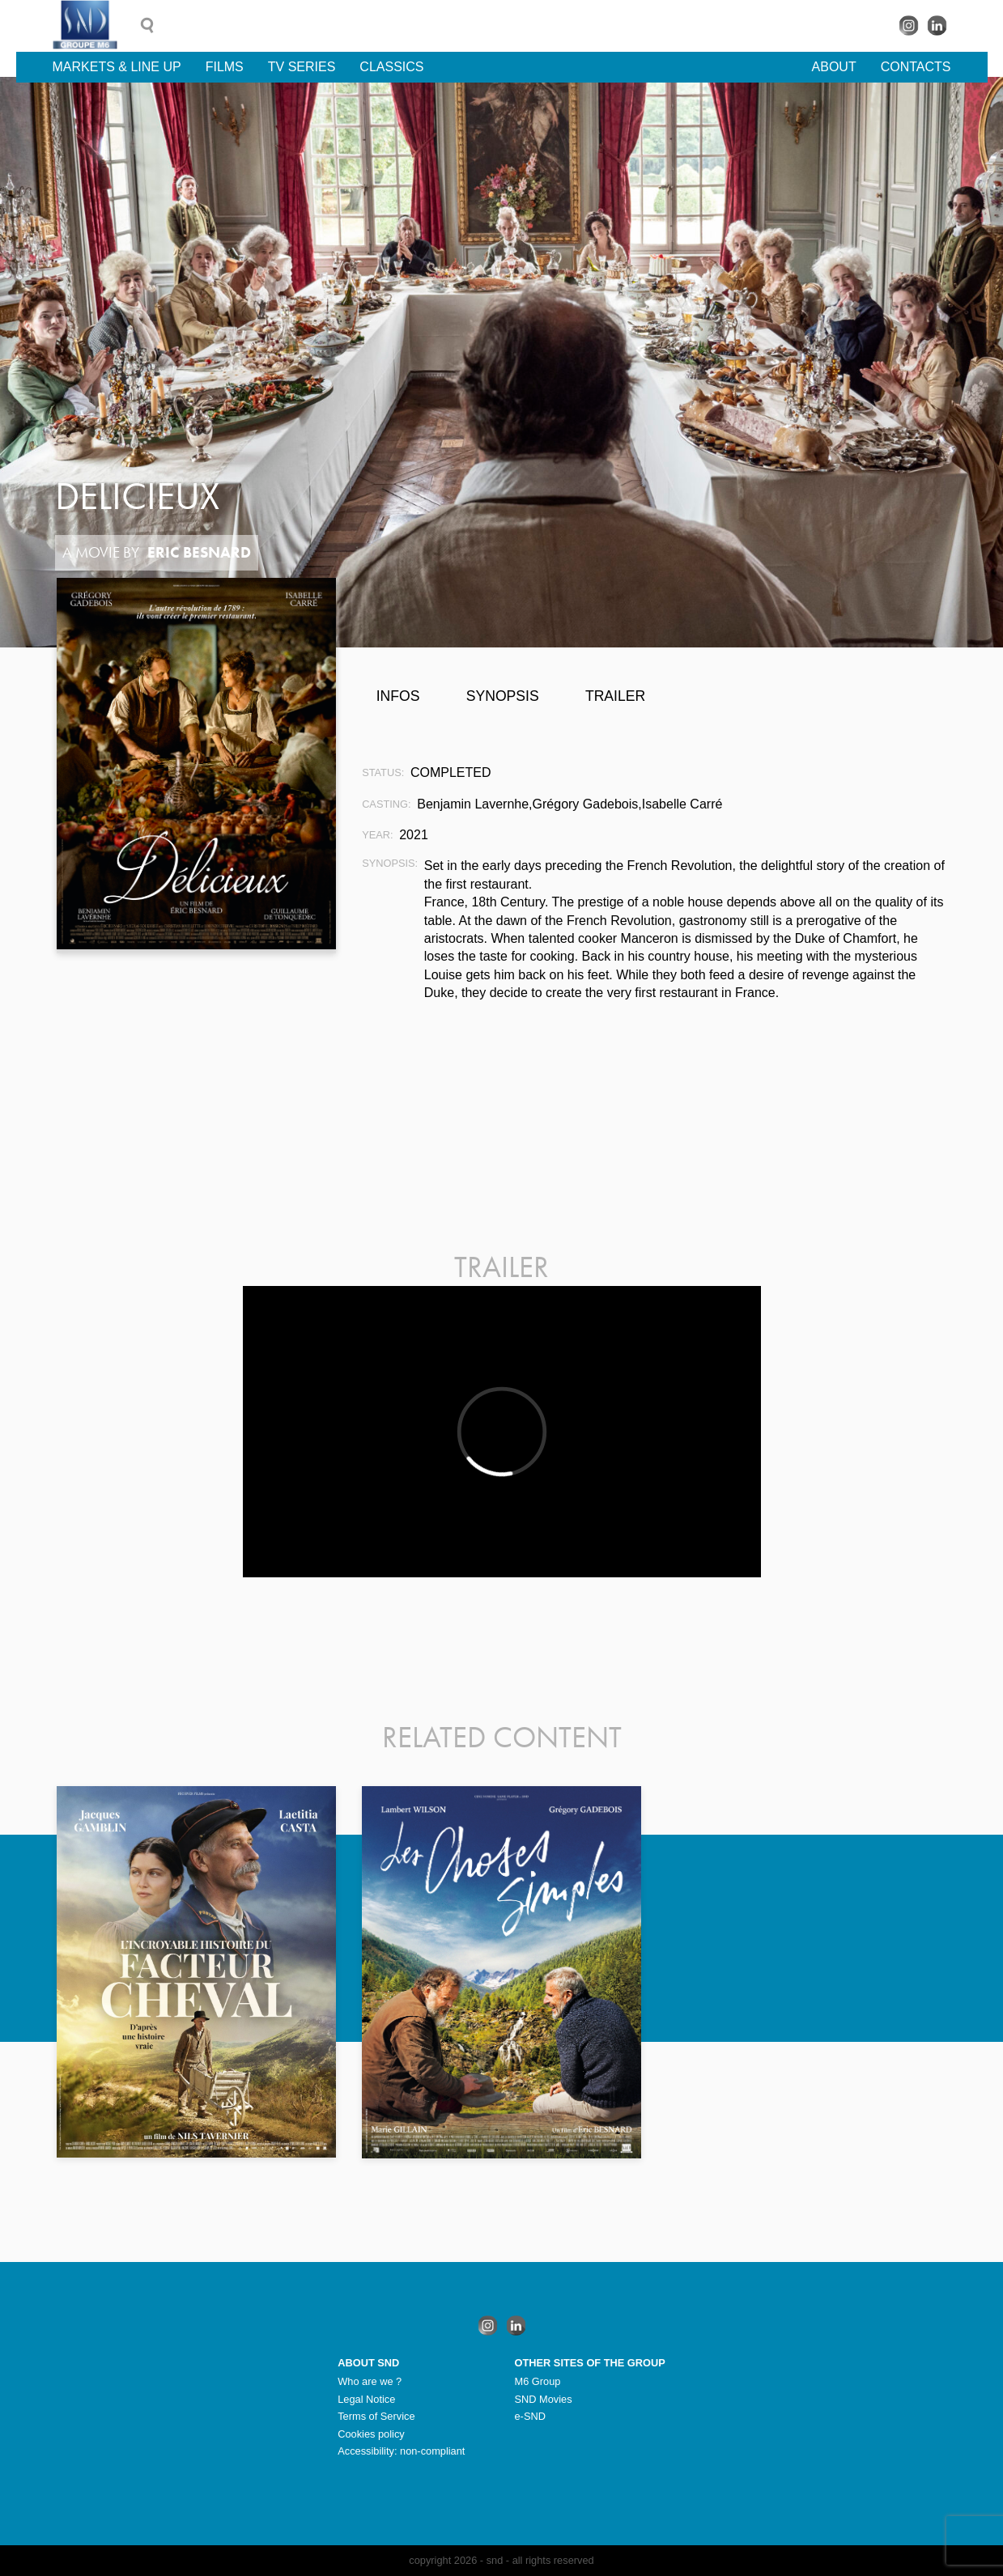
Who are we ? (370, 2381)
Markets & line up (117, 67)
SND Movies (543, 2399)
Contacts (916, 67)
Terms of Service (376, 2416)
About (834, 67)
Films (225, 67)
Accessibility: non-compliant (401, 2451)
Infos (398, 696)
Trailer (615, 696)
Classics (391, 67)
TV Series (302, 67)
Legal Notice (366, 2399)
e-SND (530, 2416)
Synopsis (502, 696)
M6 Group (538, 2381)
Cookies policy (371, 2434)
